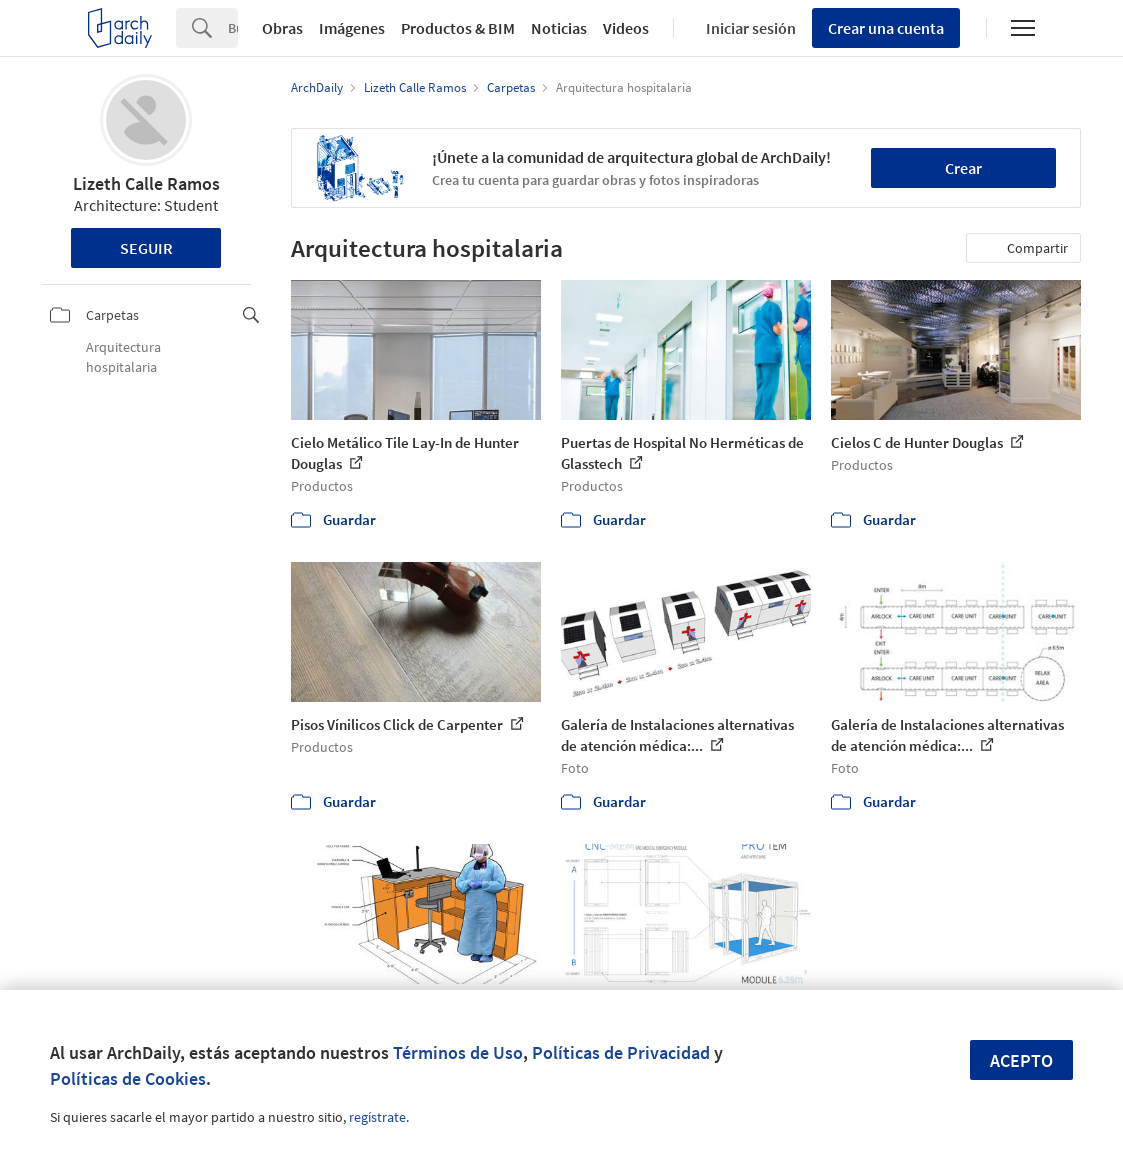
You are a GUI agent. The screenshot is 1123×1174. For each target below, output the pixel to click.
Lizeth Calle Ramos (146, 183)
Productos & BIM (458, 28)
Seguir (146, 248)
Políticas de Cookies (128, 1078)
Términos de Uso (458, 1052)
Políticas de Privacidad (621, 1052)
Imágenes (352, 28)
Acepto (1021, 1060)
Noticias (559, 28)
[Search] (233, 28)
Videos (626, 28)
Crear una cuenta (886, 28)
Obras (282, 28)
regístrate (377, 1117)
